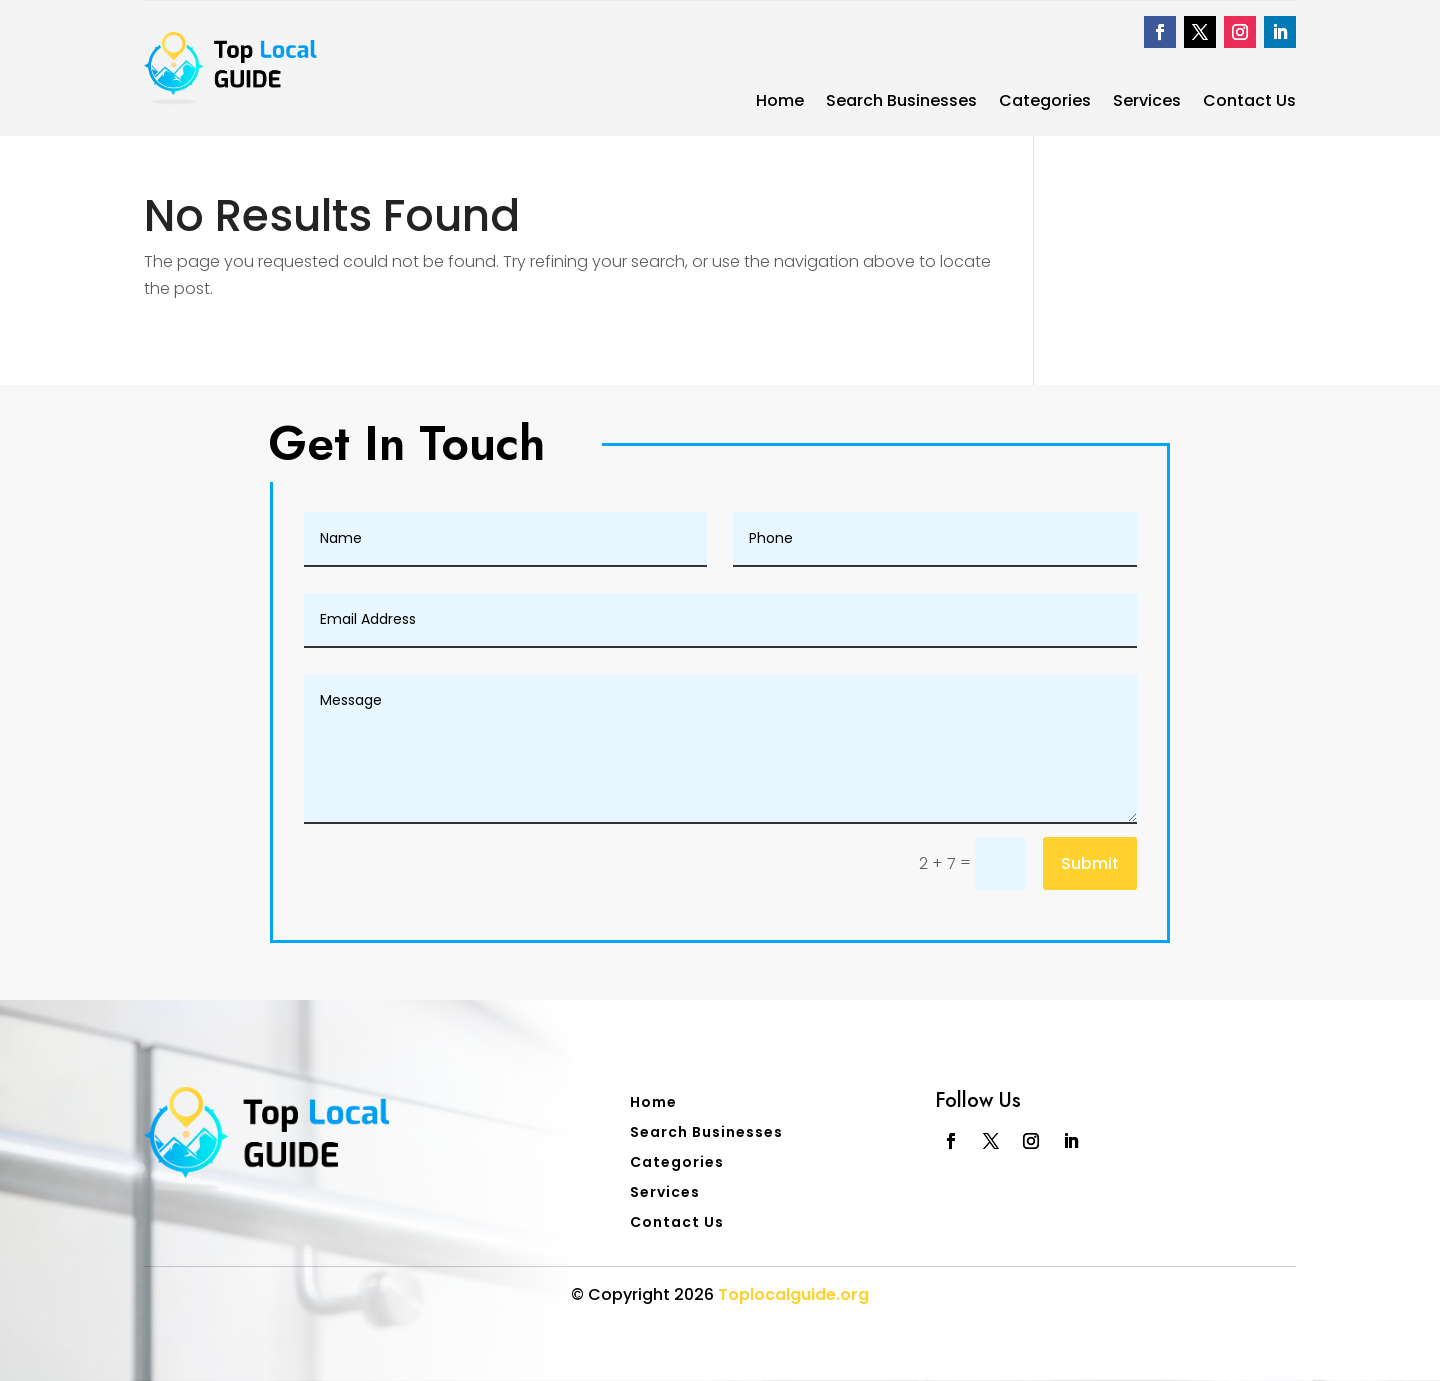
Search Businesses (901, 103)
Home (780, 103)
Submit (1090, 863)
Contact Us (1249, 103)
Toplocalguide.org (793, 1294)
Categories (1045, 103)
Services (1147, 103)
